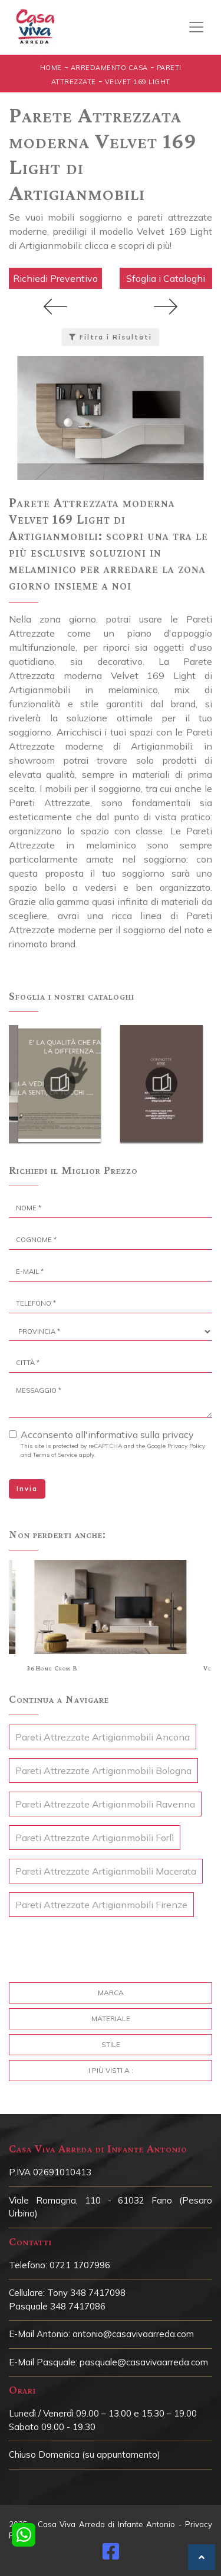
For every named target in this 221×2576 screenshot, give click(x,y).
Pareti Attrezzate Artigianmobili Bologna (103, 1770)
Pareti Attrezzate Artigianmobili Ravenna (105, 1804)
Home (51, 68)
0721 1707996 (80, 2265)
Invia (27, 1489)
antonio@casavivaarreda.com (133, 2333)
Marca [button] (111, 1992)
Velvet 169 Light (137, 82)
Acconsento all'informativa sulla (107, 1434)
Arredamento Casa (109, 68)
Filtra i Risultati (110, 337)
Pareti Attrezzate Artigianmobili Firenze (101, 1905)
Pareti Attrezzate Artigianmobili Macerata (105, 1871)
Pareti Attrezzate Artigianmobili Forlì (94, 1837)
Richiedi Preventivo (55, 278)
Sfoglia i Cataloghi (165, 278)
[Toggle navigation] (196, 27)
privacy (178, 1434)
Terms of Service (55, 1455)
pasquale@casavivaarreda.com (144, 2362)
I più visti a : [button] (110, 2070)
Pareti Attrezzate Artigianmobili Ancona (102, 1737)
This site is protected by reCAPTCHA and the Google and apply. (113, 1450)
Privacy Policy (186, 1446)
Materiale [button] (110, 2018)
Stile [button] (110, 2044)
